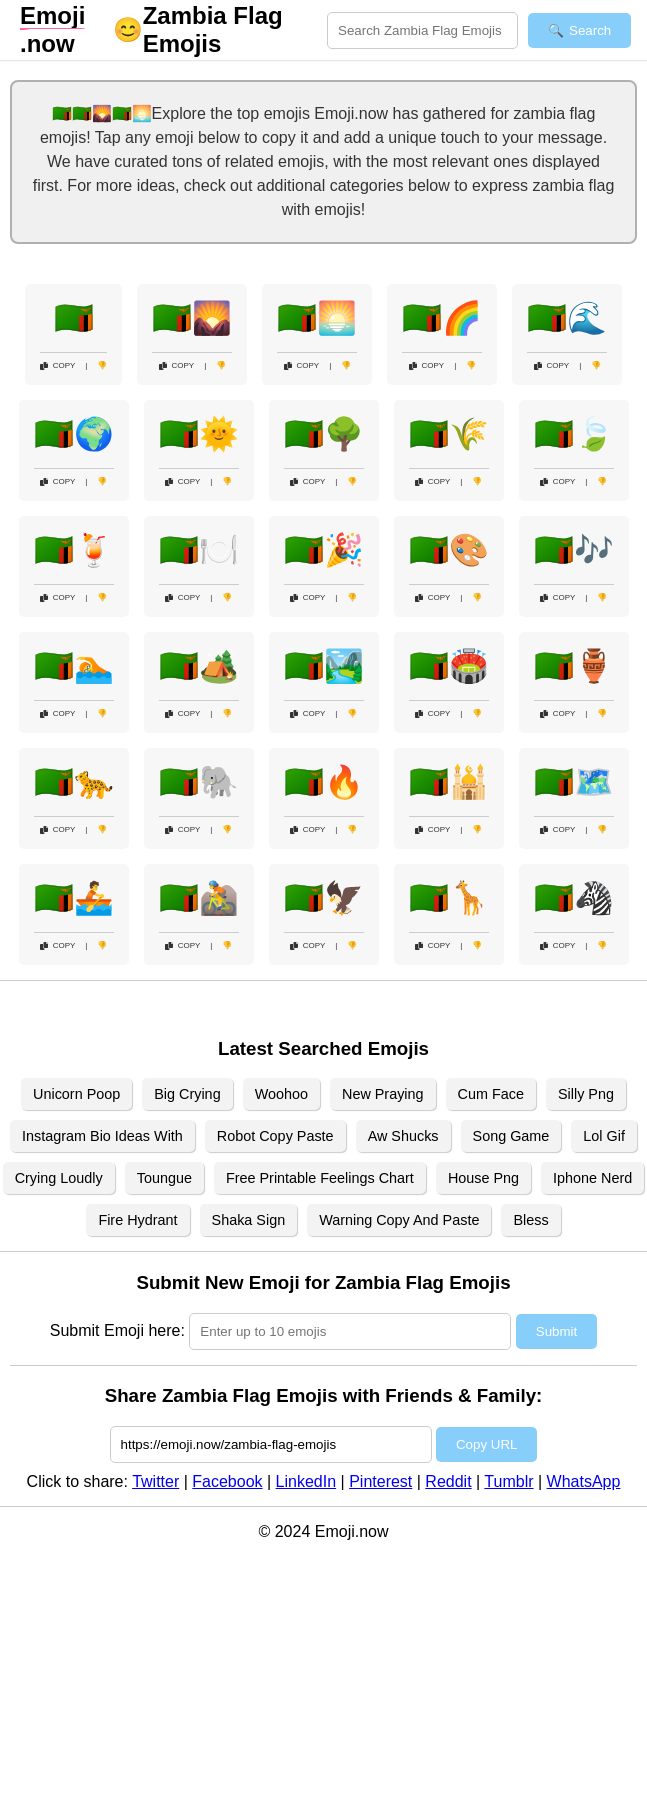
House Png (483, 1178)
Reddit (448, 1481)
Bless (530, 1220)
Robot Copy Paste (275, 1136)
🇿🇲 (74, 318)
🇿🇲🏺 (574, 666)
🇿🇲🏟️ (449, 666)
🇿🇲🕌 (449, 782)
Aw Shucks (403, 1136)
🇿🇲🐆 (74, 782)
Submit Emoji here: (117, 1330)
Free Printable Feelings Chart (320, 1178)
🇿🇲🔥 (324, 782)
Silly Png (586, 1094)
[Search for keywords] (422, 30)
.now (52, 29)
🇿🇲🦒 (449, 898)
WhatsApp (584, 1481)
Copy (58, 365)
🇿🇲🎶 (574, 550)
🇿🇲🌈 (442, 318)
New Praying (383, 1094)
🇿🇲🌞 (199, 434)
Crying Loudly (59, 1178)
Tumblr (508, 1481)
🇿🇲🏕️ (199, 666)
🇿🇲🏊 (74, 666)
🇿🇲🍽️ (199, 550)
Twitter (155, 1481)
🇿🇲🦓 (574, 898)
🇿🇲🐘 (199, 782)
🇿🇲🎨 (449, 550)
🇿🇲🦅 (324, 898)
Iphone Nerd (592, 1178)
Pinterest (380, 1481)
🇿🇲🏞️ (324, 666)
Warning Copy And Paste (399, 1220)
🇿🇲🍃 (574, 434)
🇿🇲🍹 (74, 550)
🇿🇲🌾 (449, 434)
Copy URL (486, 1444)
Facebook (227, 1481)
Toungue (164, 1178)
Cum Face (491, 1094)
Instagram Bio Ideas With (102, 1136)
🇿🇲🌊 (567, 318)
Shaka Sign (249, 1220)
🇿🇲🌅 (317, 318)
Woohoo (281, 1094)
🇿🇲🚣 (74, 898)
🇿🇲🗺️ (574, 782)
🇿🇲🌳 (324, 434)
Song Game (511, 1136)
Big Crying (187, 1094)
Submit (556, 1331)
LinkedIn (306, 1481)
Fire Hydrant (137, 1220)
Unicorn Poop (76, 1094)
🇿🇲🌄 (192, 318)
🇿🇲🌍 (74, 434)
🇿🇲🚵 (199, 898)
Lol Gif (604, 1136)
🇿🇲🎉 (324, 550)
